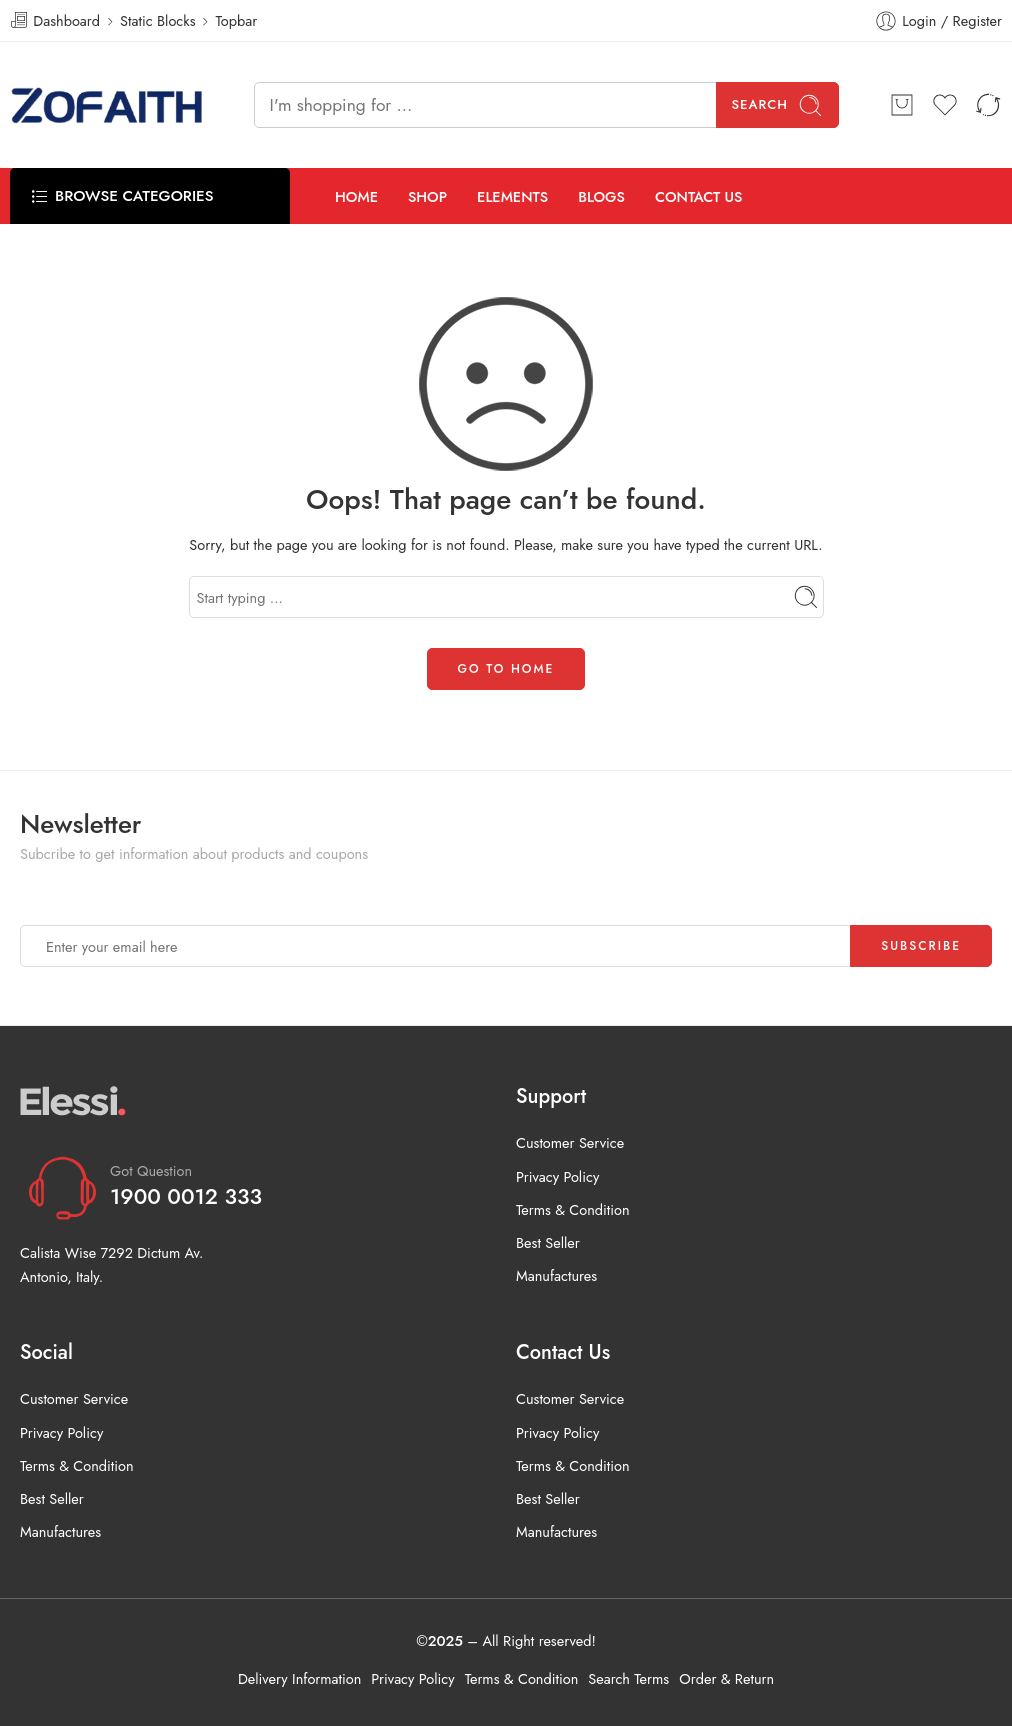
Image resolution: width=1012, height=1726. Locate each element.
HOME (356, 196)
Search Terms (628, 1678)
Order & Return (726, 1678)
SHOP (427, 196)
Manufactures (556, 1275)
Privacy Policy (557, 1176)
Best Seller (548, 1242)
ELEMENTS (512, 196)
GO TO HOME (506, 669)
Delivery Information (299, 1678)
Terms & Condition (573, 1209)
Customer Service (570, 1142)
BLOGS (601, 196)
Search (778, 105)
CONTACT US (699, 196)
